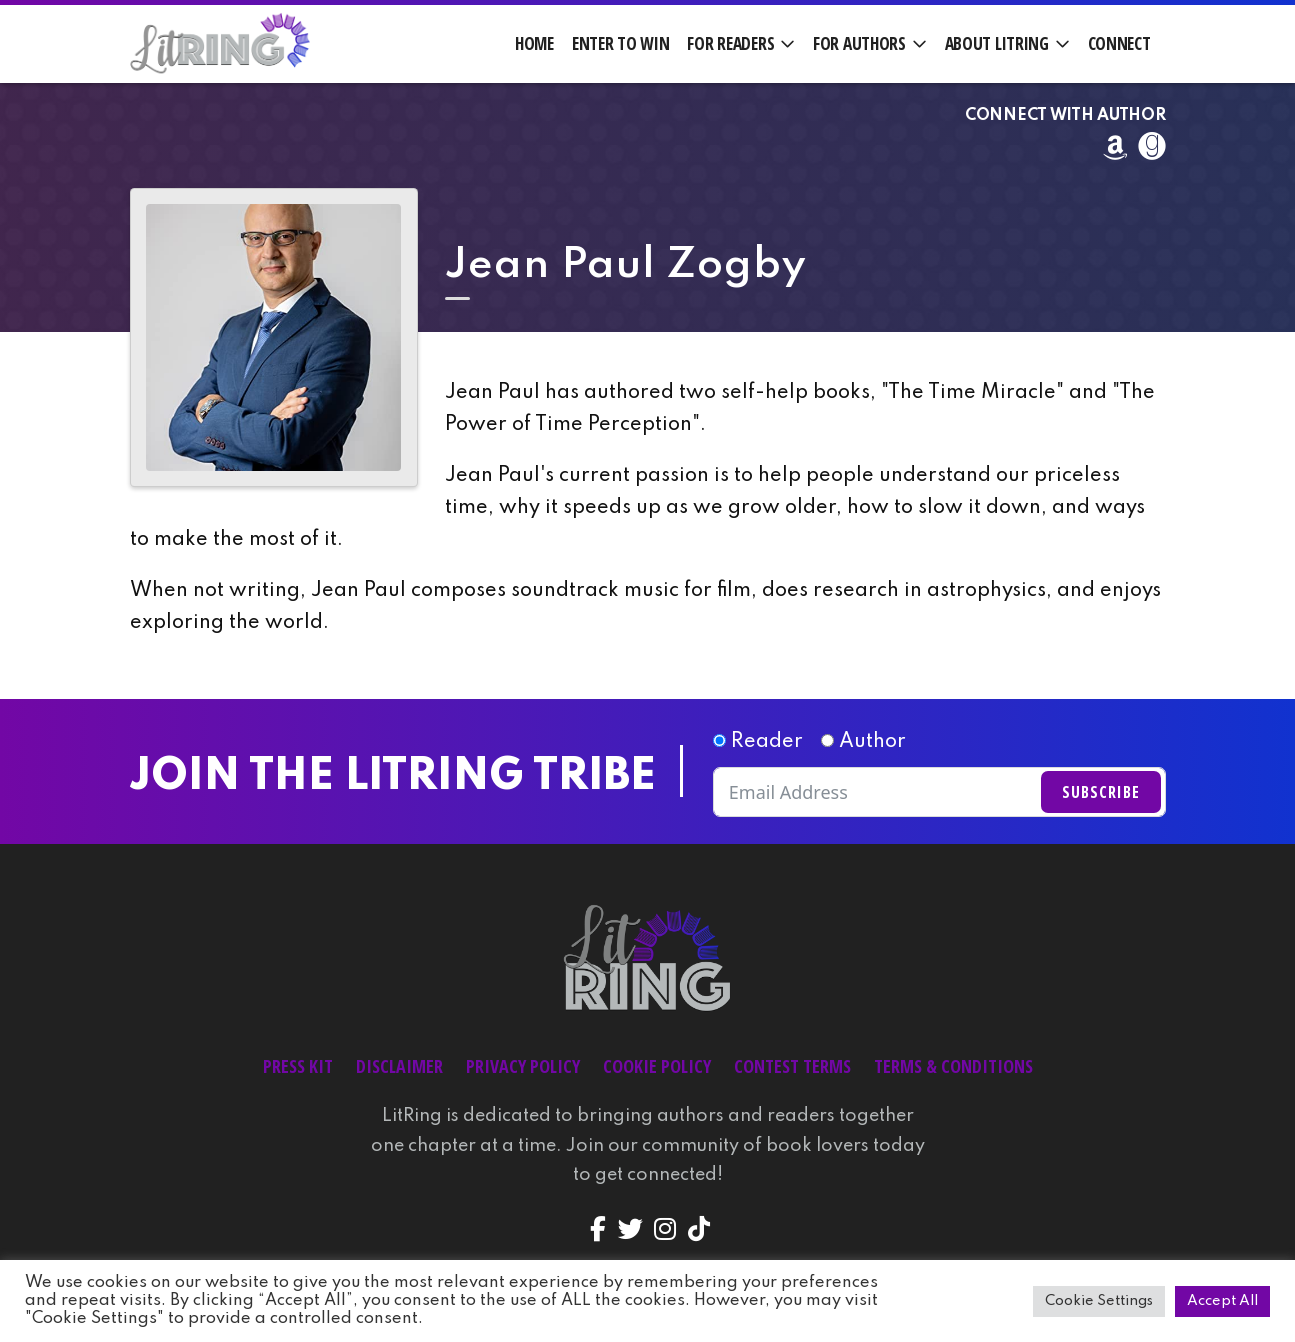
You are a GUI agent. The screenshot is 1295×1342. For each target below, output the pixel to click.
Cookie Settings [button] (1099, 1301)
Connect (1119, 43)
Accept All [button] (1222, 1301)
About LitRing (997, 43)
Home (534, 43)
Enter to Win (621, 43)
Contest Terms (792, 1066)
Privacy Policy (523, 1066)
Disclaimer (399, 1066)
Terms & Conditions (953, 1066)
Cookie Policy (657, 1066)
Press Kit (298, 1066)
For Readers (730, 43)
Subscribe (1101, 792)
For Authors (859, 43)
